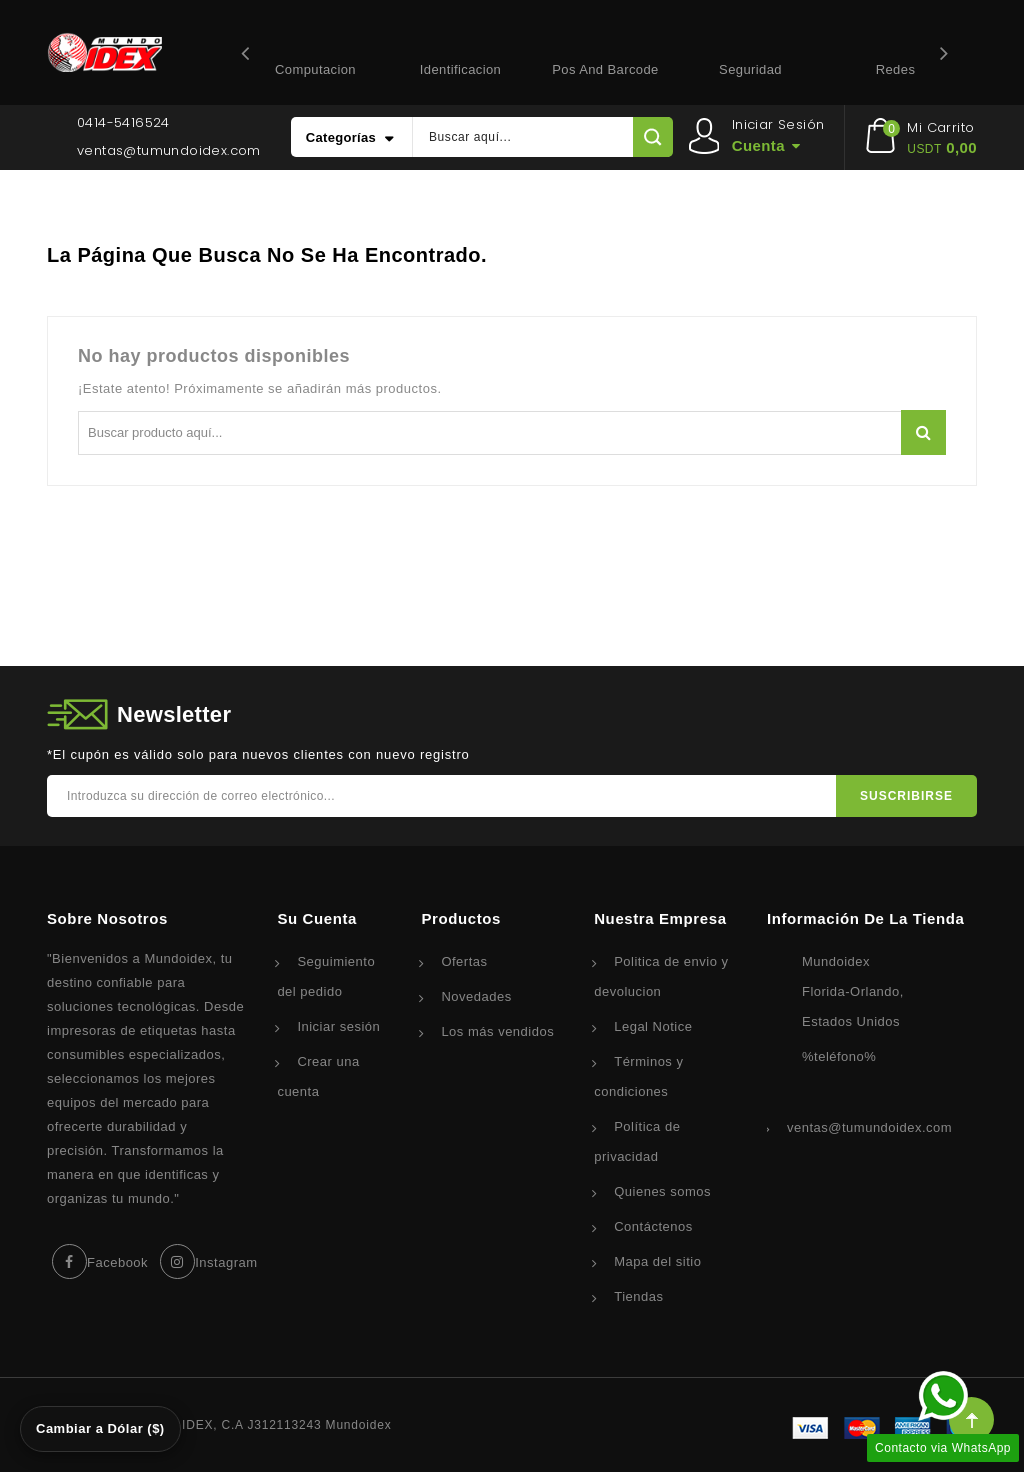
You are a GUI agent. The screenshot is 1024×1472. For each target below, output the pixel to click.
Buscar (923, 432)
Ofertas (464, 961)
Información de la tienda (866, 918)
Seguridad (750, 69)
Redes (896, 69)
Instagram (226, 1262)
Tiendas (638, 1296)
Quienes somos (662, 1191)
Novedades (476, 996)
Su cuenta (317, 918)
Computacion (315, 69)
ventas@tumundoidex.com (169, 150)
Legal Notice (653, 1026)
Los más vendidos (497, 1031)
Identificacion (460, 69)
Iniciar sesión (338, 1026)
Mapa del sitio (657, 1261)
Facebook (117, 1262)
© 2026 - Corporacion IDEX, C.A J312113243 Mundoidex (219, 1425)
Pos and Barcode (605, 69)
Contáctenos (653, 1226)
